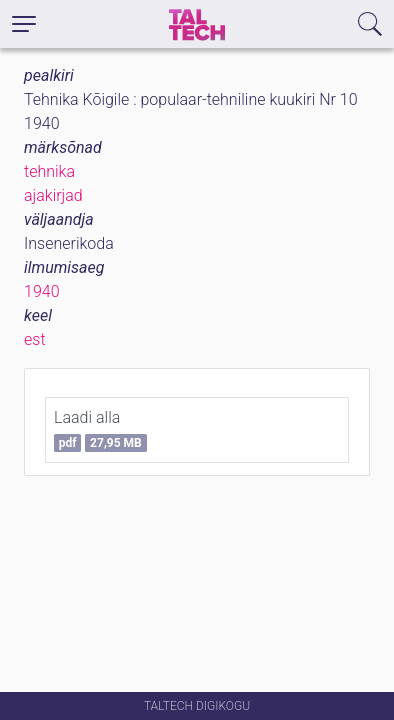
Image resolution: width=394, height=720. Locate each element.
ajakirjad (53, 195)
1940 (42, 291)
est (35, 339)
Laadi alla (100, 430)
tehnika (49, 171)
